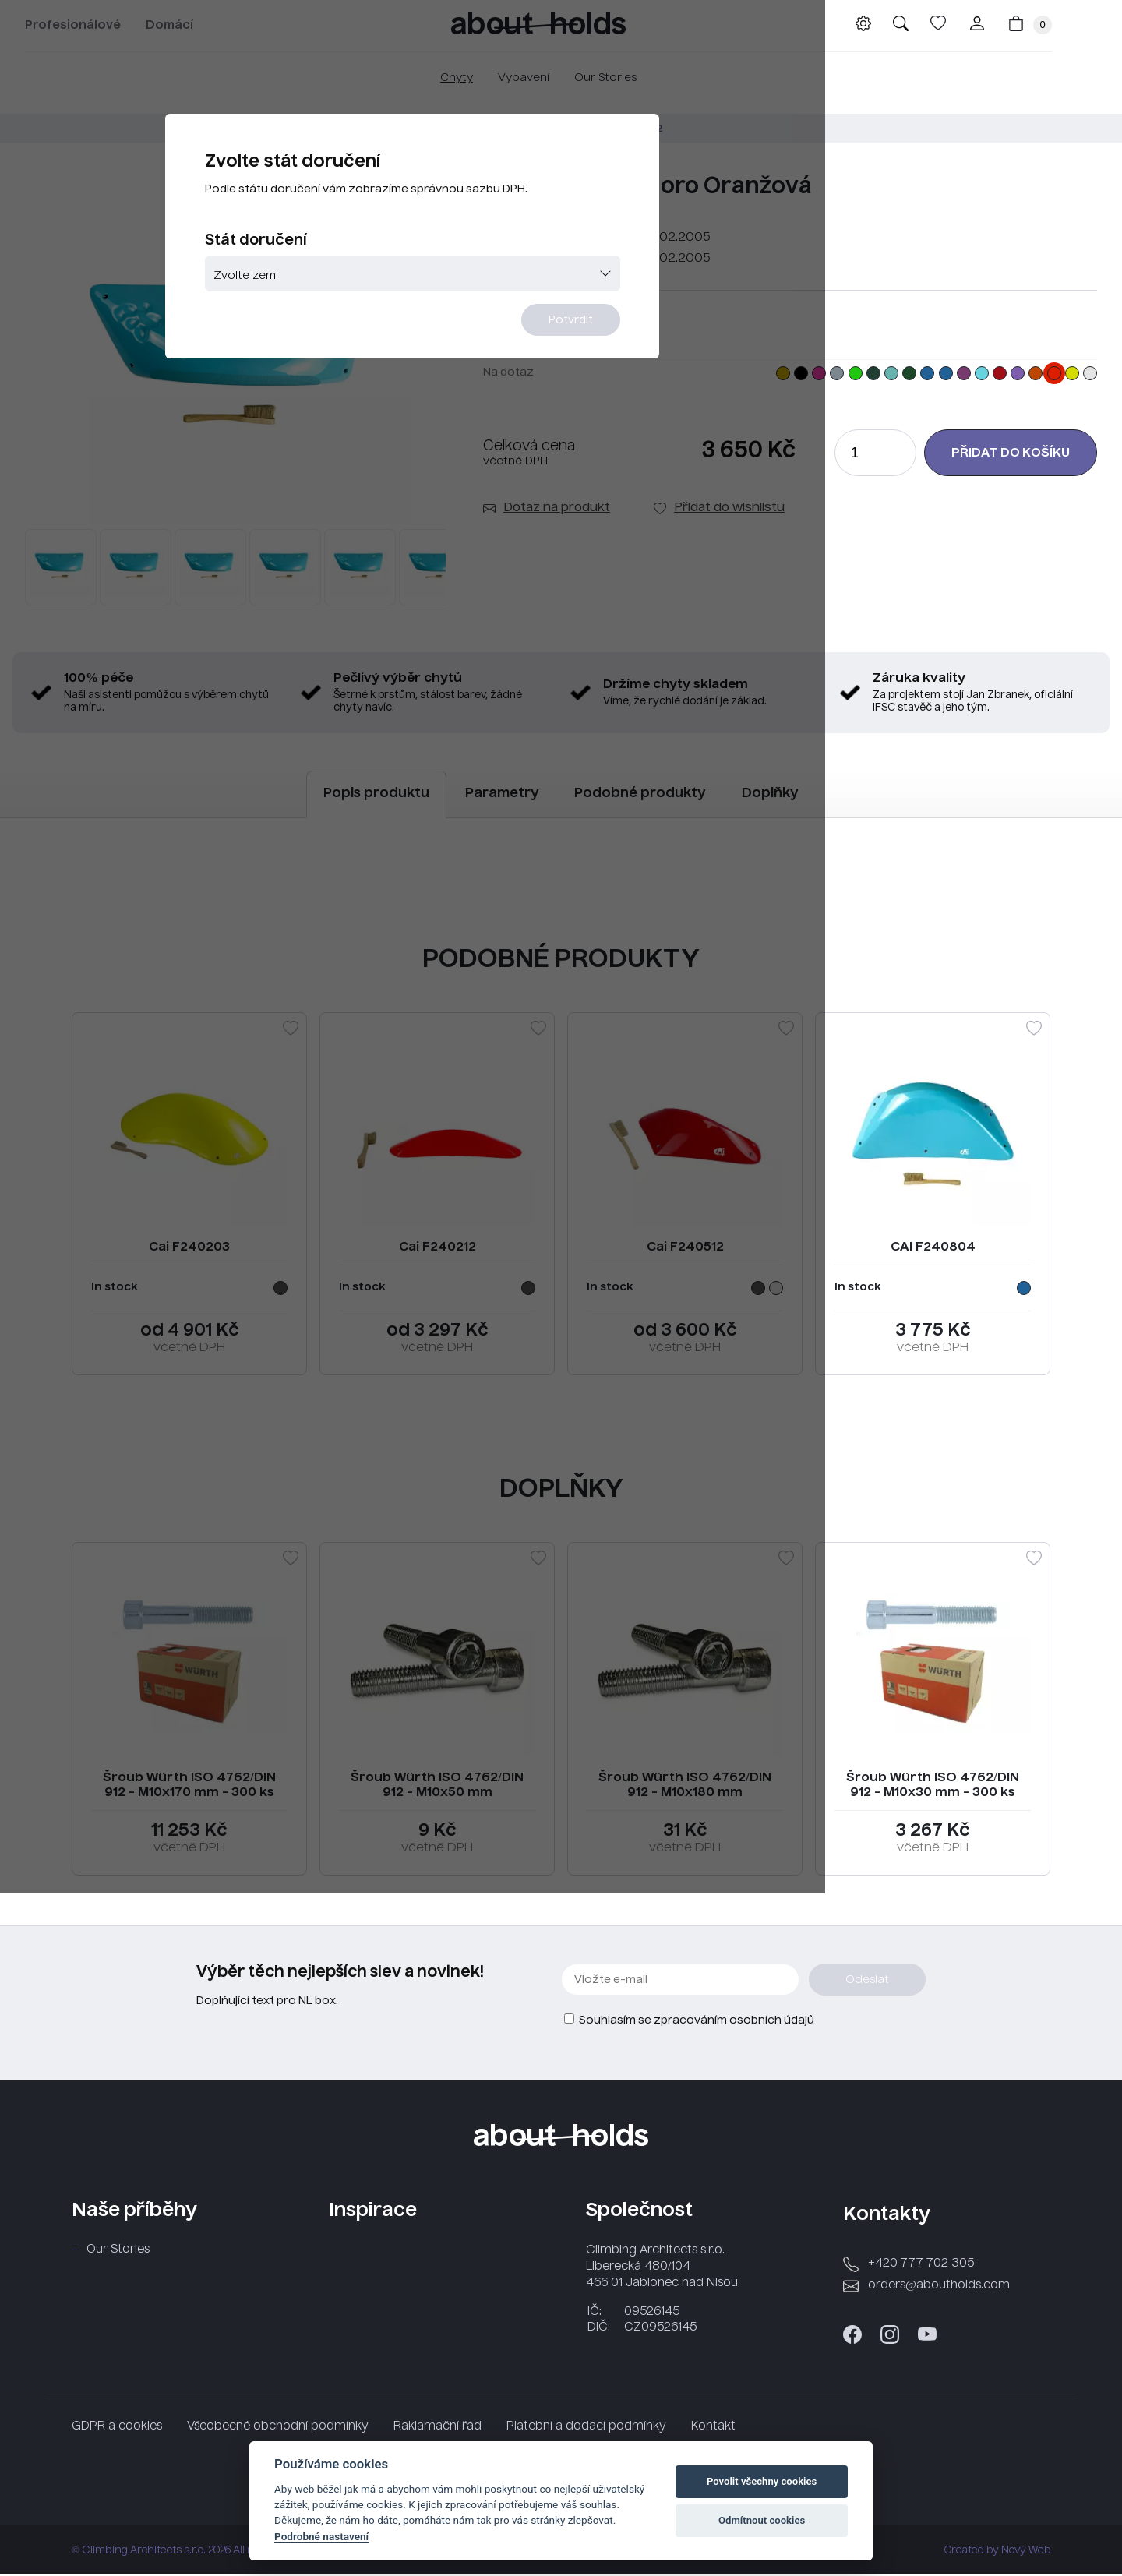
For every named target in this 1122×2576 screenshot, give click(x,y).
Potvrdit (656, 379)
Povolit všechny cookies (762, 2481)
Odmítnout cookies (761, 2520)
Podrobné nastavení (321, 2536)
